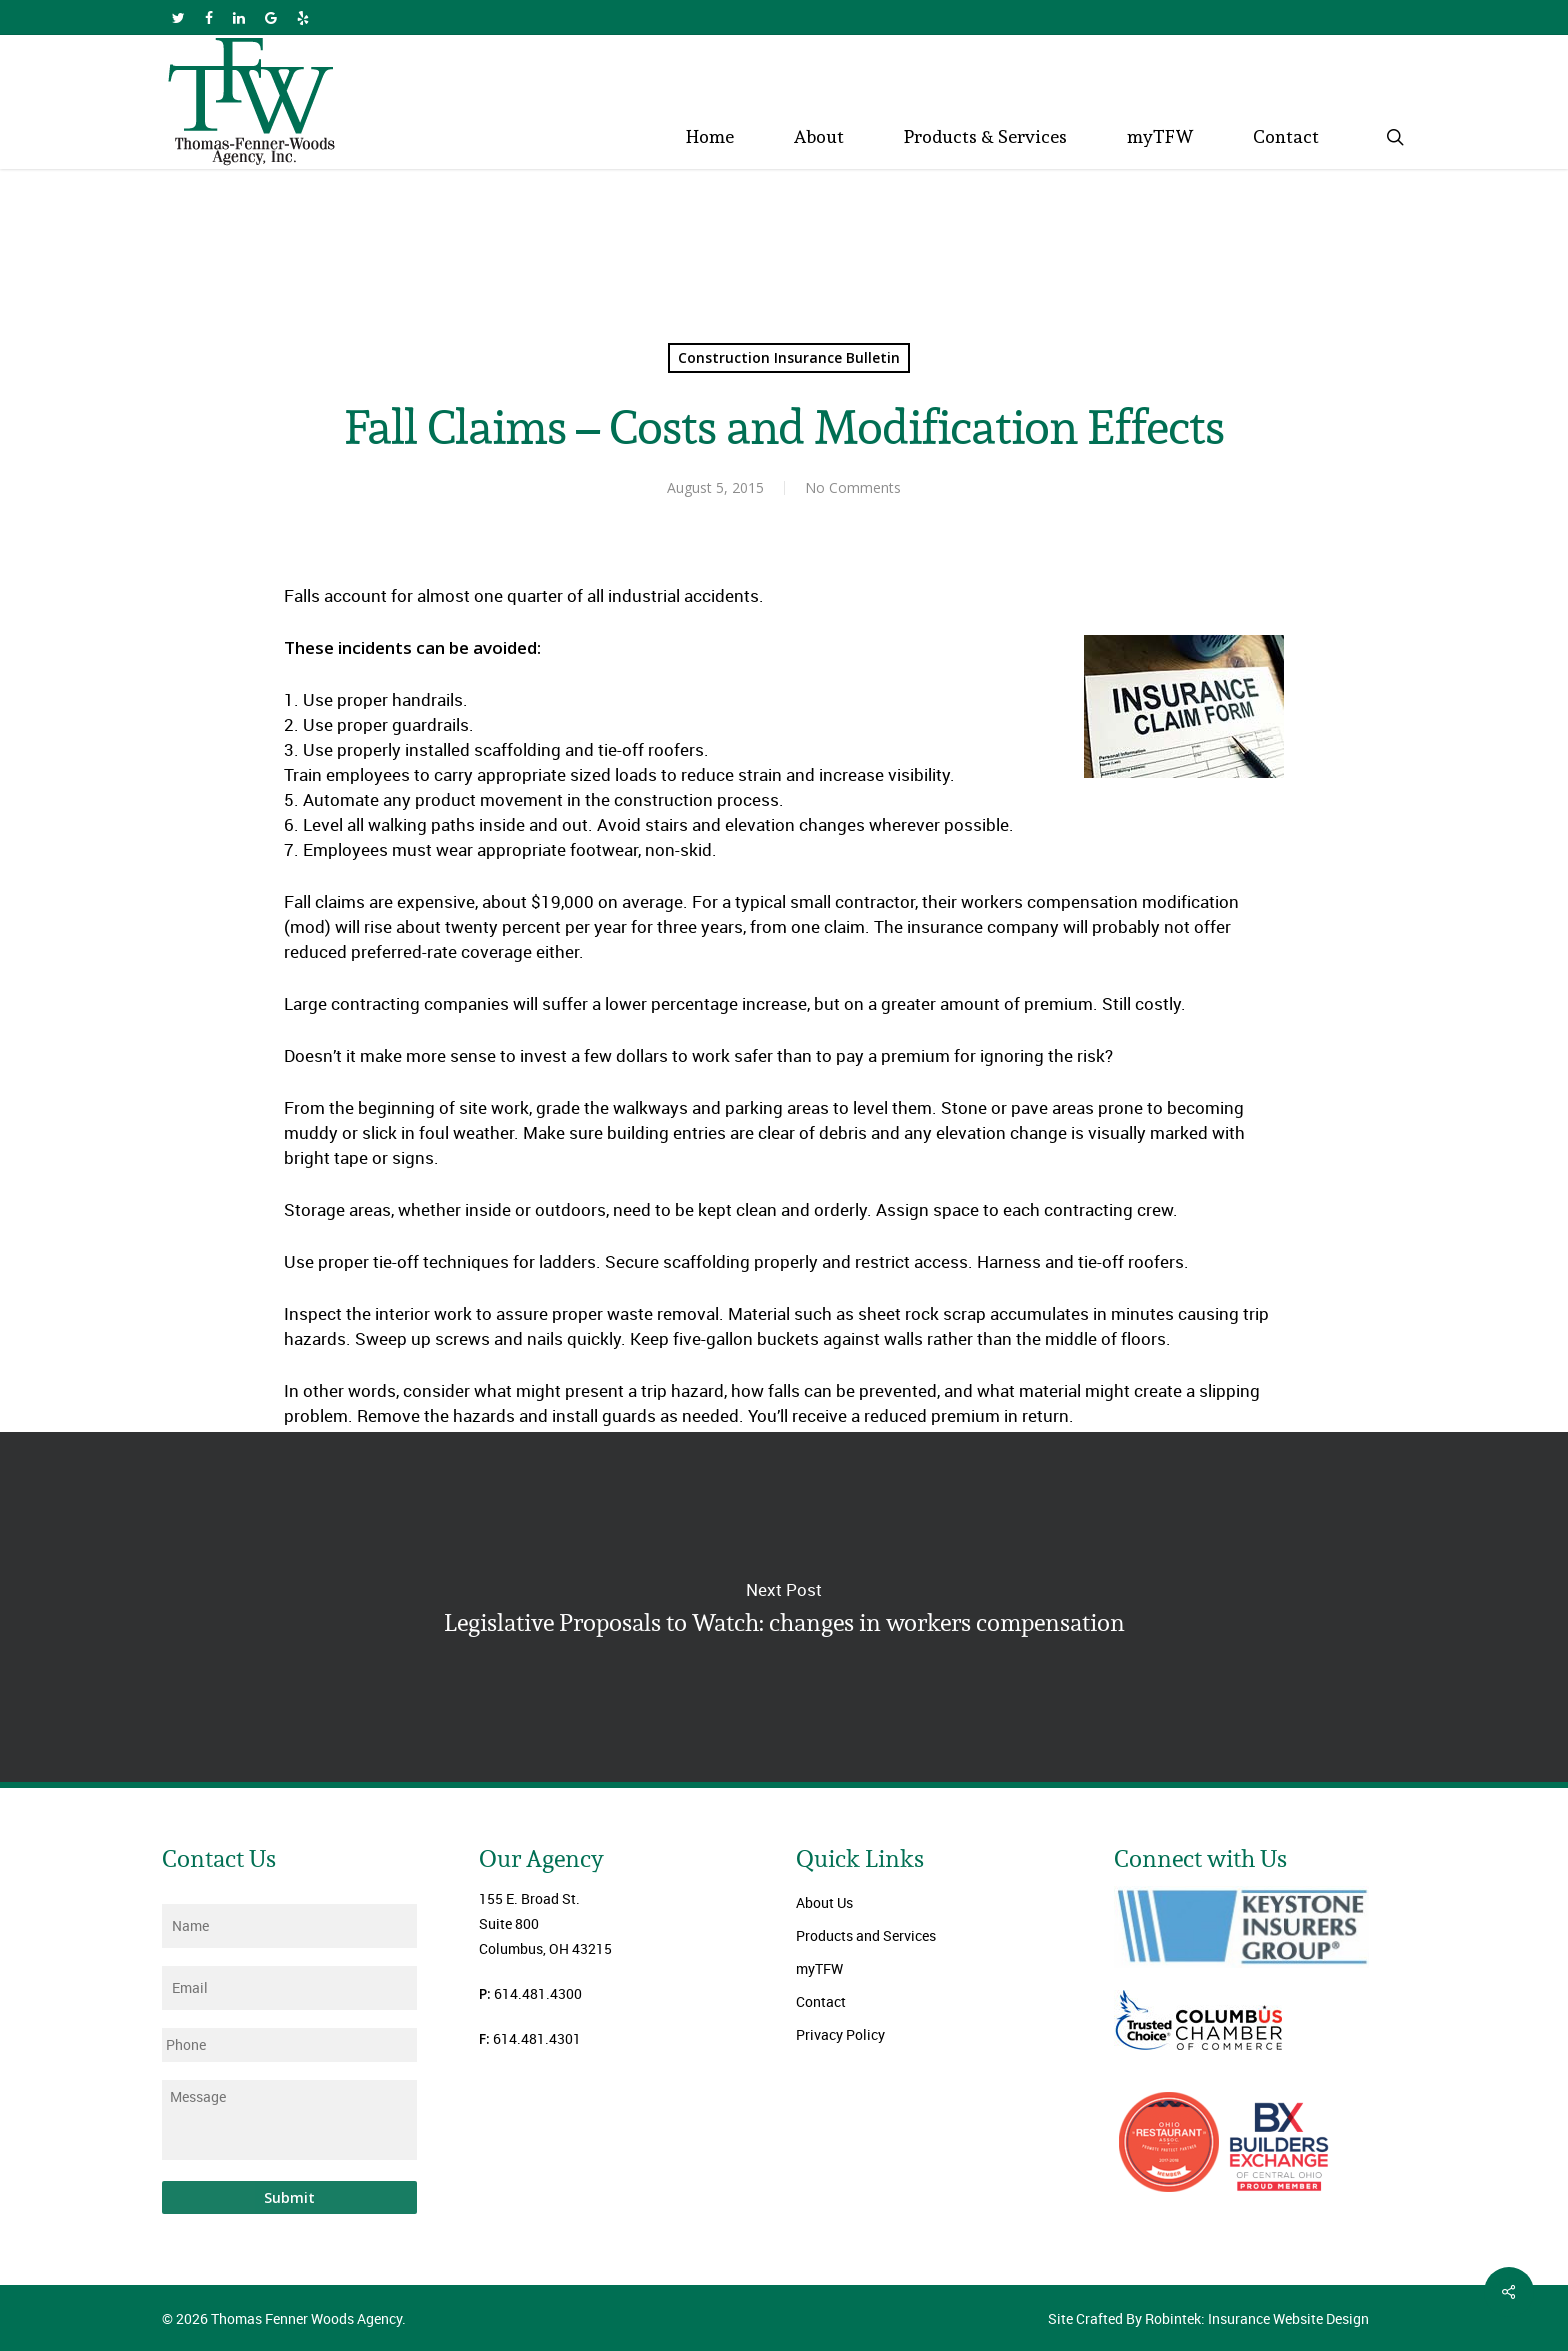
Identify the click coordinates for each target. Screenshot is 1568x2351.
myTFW (819, 1968)
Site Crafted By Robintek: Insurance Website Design (1208, 2318)
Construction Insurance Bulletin (789, 357)
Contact (821, 2001)
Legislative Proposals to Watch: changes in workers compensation (784, 1607)
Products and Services (866, 1935)
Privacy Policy (840, 2034)
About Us (824, 1902)
